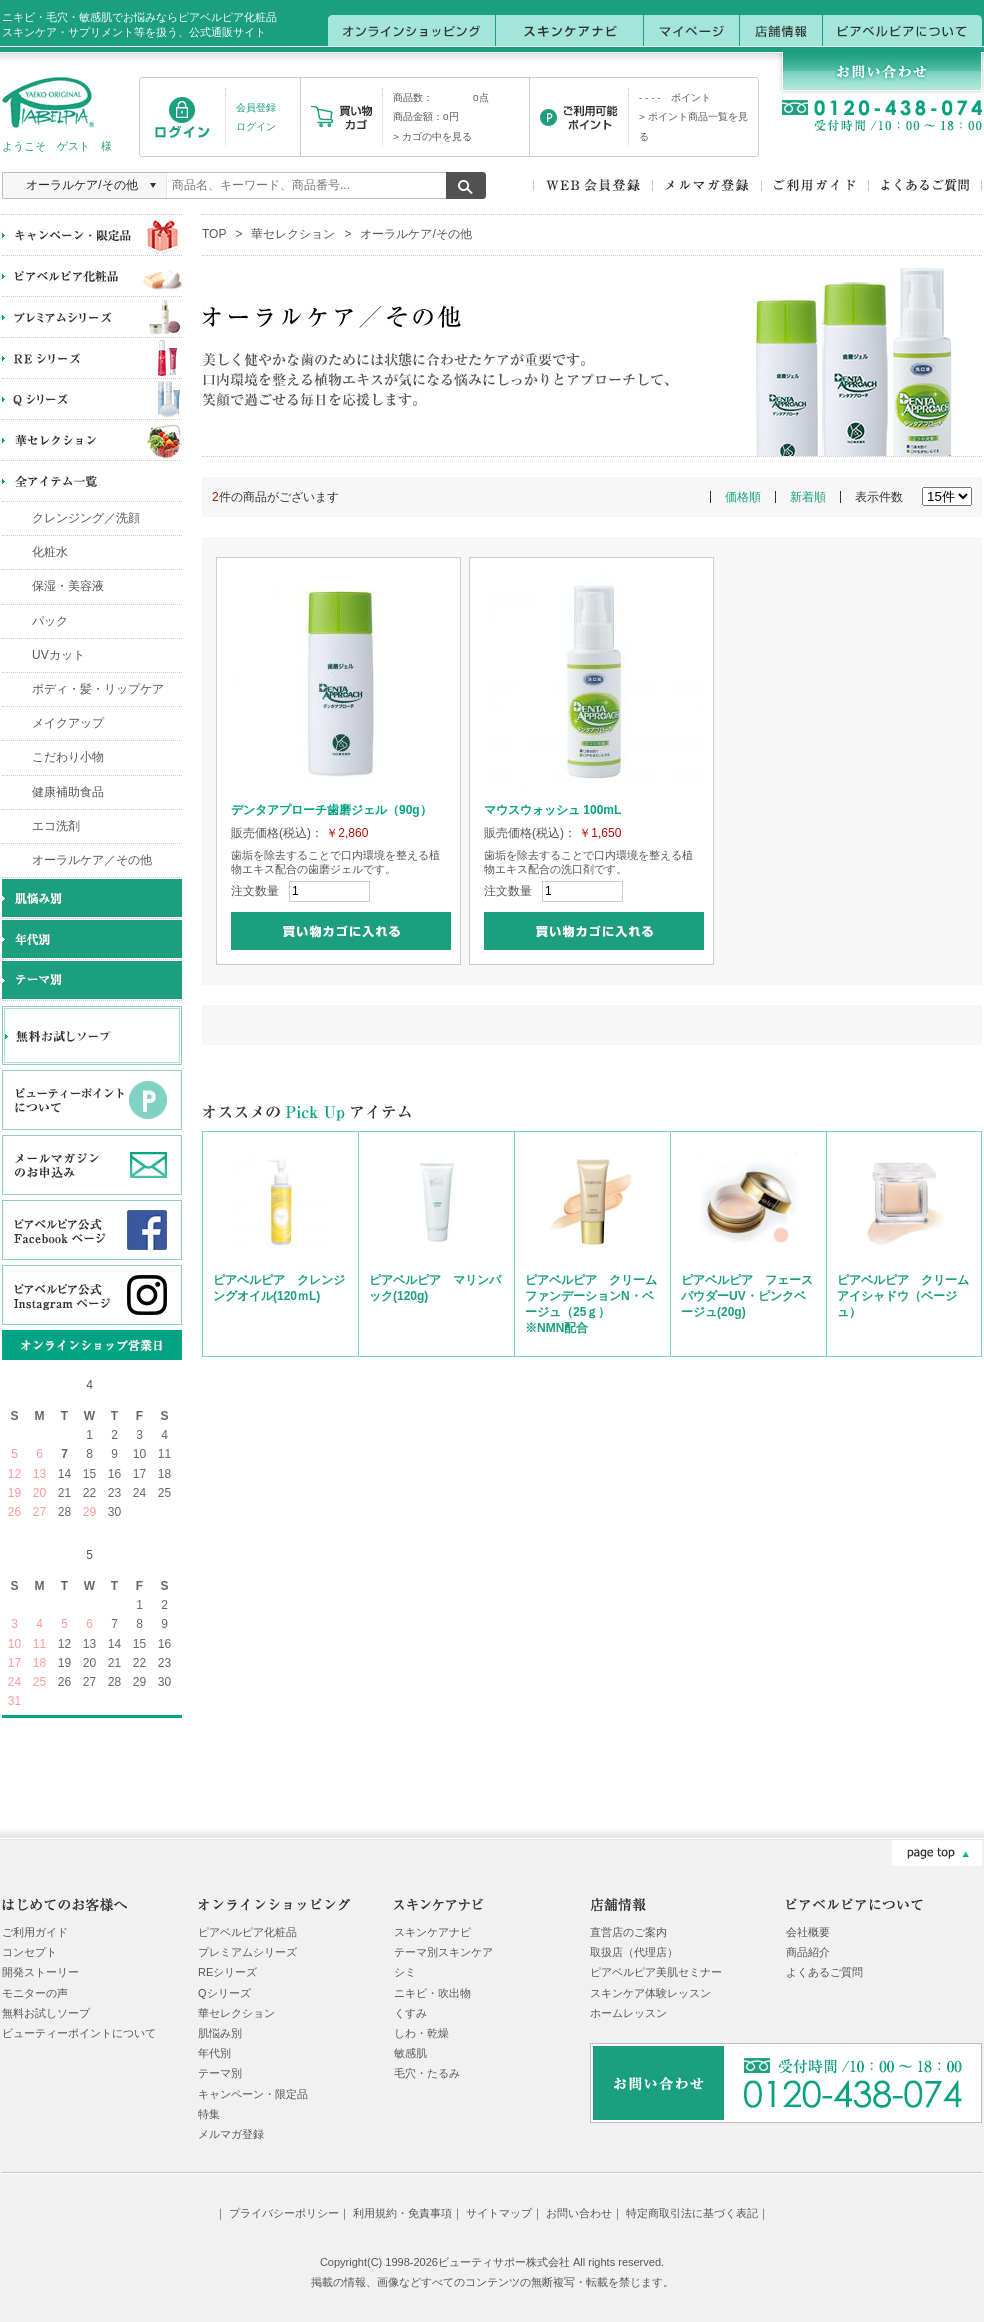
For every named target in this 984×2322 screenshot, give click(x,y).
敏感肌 (410, 2053)
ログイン (256, 126)
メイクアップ (68, 723)
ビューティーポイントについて (79, 2033)
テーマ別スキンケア (443, 1952)
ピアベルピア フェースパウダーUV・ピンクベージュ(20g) (747, 1296)
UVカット (58, 655)
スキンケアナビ (432, 1932)
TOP (214, 234)
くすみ (410, 2013)
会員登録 (256, 107)
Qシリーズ (224, 1993)
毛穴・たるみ (427, 2073)
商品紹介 (808, 1952)
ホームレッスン (628, 2013)
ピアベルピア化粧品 (247, 1932)
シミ (405, 1972)
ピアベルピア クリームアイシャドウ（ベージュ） (903, 1296)
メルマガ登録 (231, 2134)
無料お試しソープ (46, 2013)
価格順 (743, 497)
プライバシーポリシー (284, 2213)
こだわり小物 (68, 757)
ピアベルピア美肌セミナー (656, 1972)
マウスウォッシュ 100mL (552, 810)
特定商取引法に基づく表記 (692, 2213)
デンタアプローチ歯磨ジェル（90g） (331, 810)
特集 (209, 2114)
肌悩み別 (220, 2033)
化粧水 (50, 552)
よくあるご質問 (824, 1972)
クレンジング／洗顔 (86, 518)
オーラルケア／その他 (92, 860)
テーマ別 (220, 2073)
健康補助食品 (68, 792)
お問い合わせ (579, 2213)
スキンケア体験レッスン (650, 1993)
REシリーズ (227, 1972)
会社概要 (808, 1932)
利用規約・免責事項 (402, 2213)
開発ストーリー (40, 1972)
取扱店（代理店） (634, 1952)
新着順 (808, 497)
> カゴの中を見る (432, 136)
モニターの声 (35, 1993)
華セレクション (293, 234)
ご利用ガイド (35, 1932)
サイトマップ (499, 2213)
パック (50, 621)
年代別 (214, 2053)
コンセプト (29, 1952)
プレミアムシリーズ (247, 1952)
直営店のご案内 (628, 1932)
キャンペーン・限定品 (253, 2094)
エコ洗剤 (56, 826)
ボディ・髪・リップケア (98, 689)
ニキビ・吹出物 (432, 1993)
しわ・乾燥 (421, 2033)
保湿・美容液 (68, 586)
